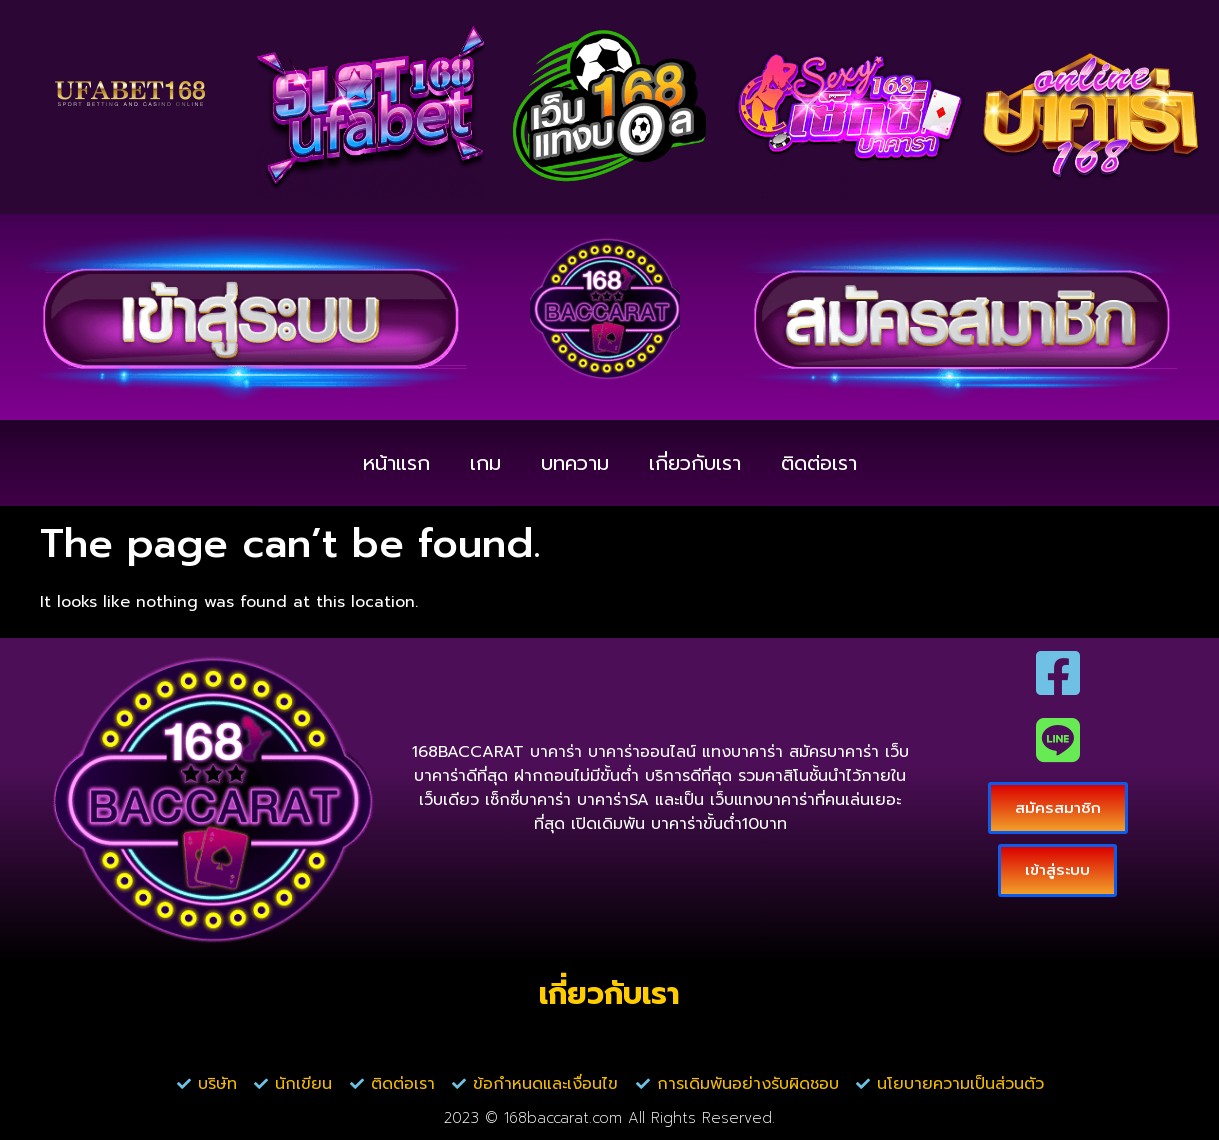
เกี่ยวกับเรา (695, 463)
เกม (485, 463)
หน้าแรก (396, 463)
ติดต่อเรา (819, 463)
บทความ (575, 463)
